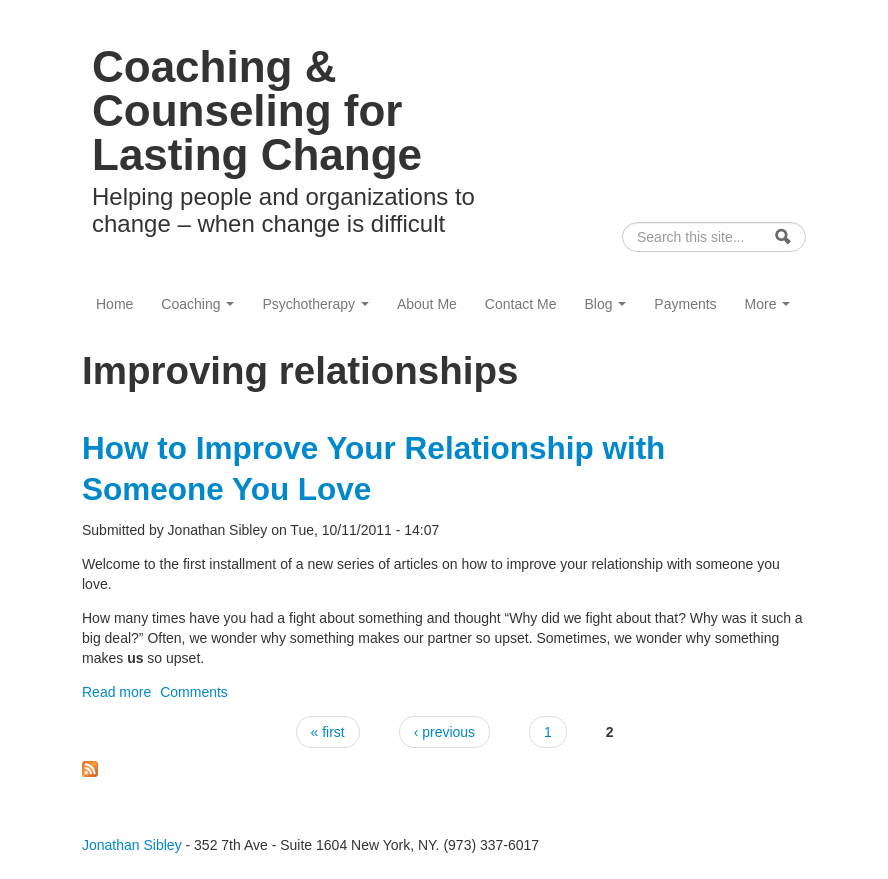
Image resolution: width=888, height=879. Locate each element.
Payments (685, 304)
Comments (194, 692)
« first (328, 732)
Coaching (197, 304)
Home (114, 304)
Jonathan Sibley (132, 845)
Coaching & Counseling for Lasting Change (257, 110)
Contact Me (521, 304)
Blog (605, 304)
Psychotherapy (315, 304)
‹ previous (444, 732)
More (768, 304)
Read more (116, 692)
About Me (427, 304)
